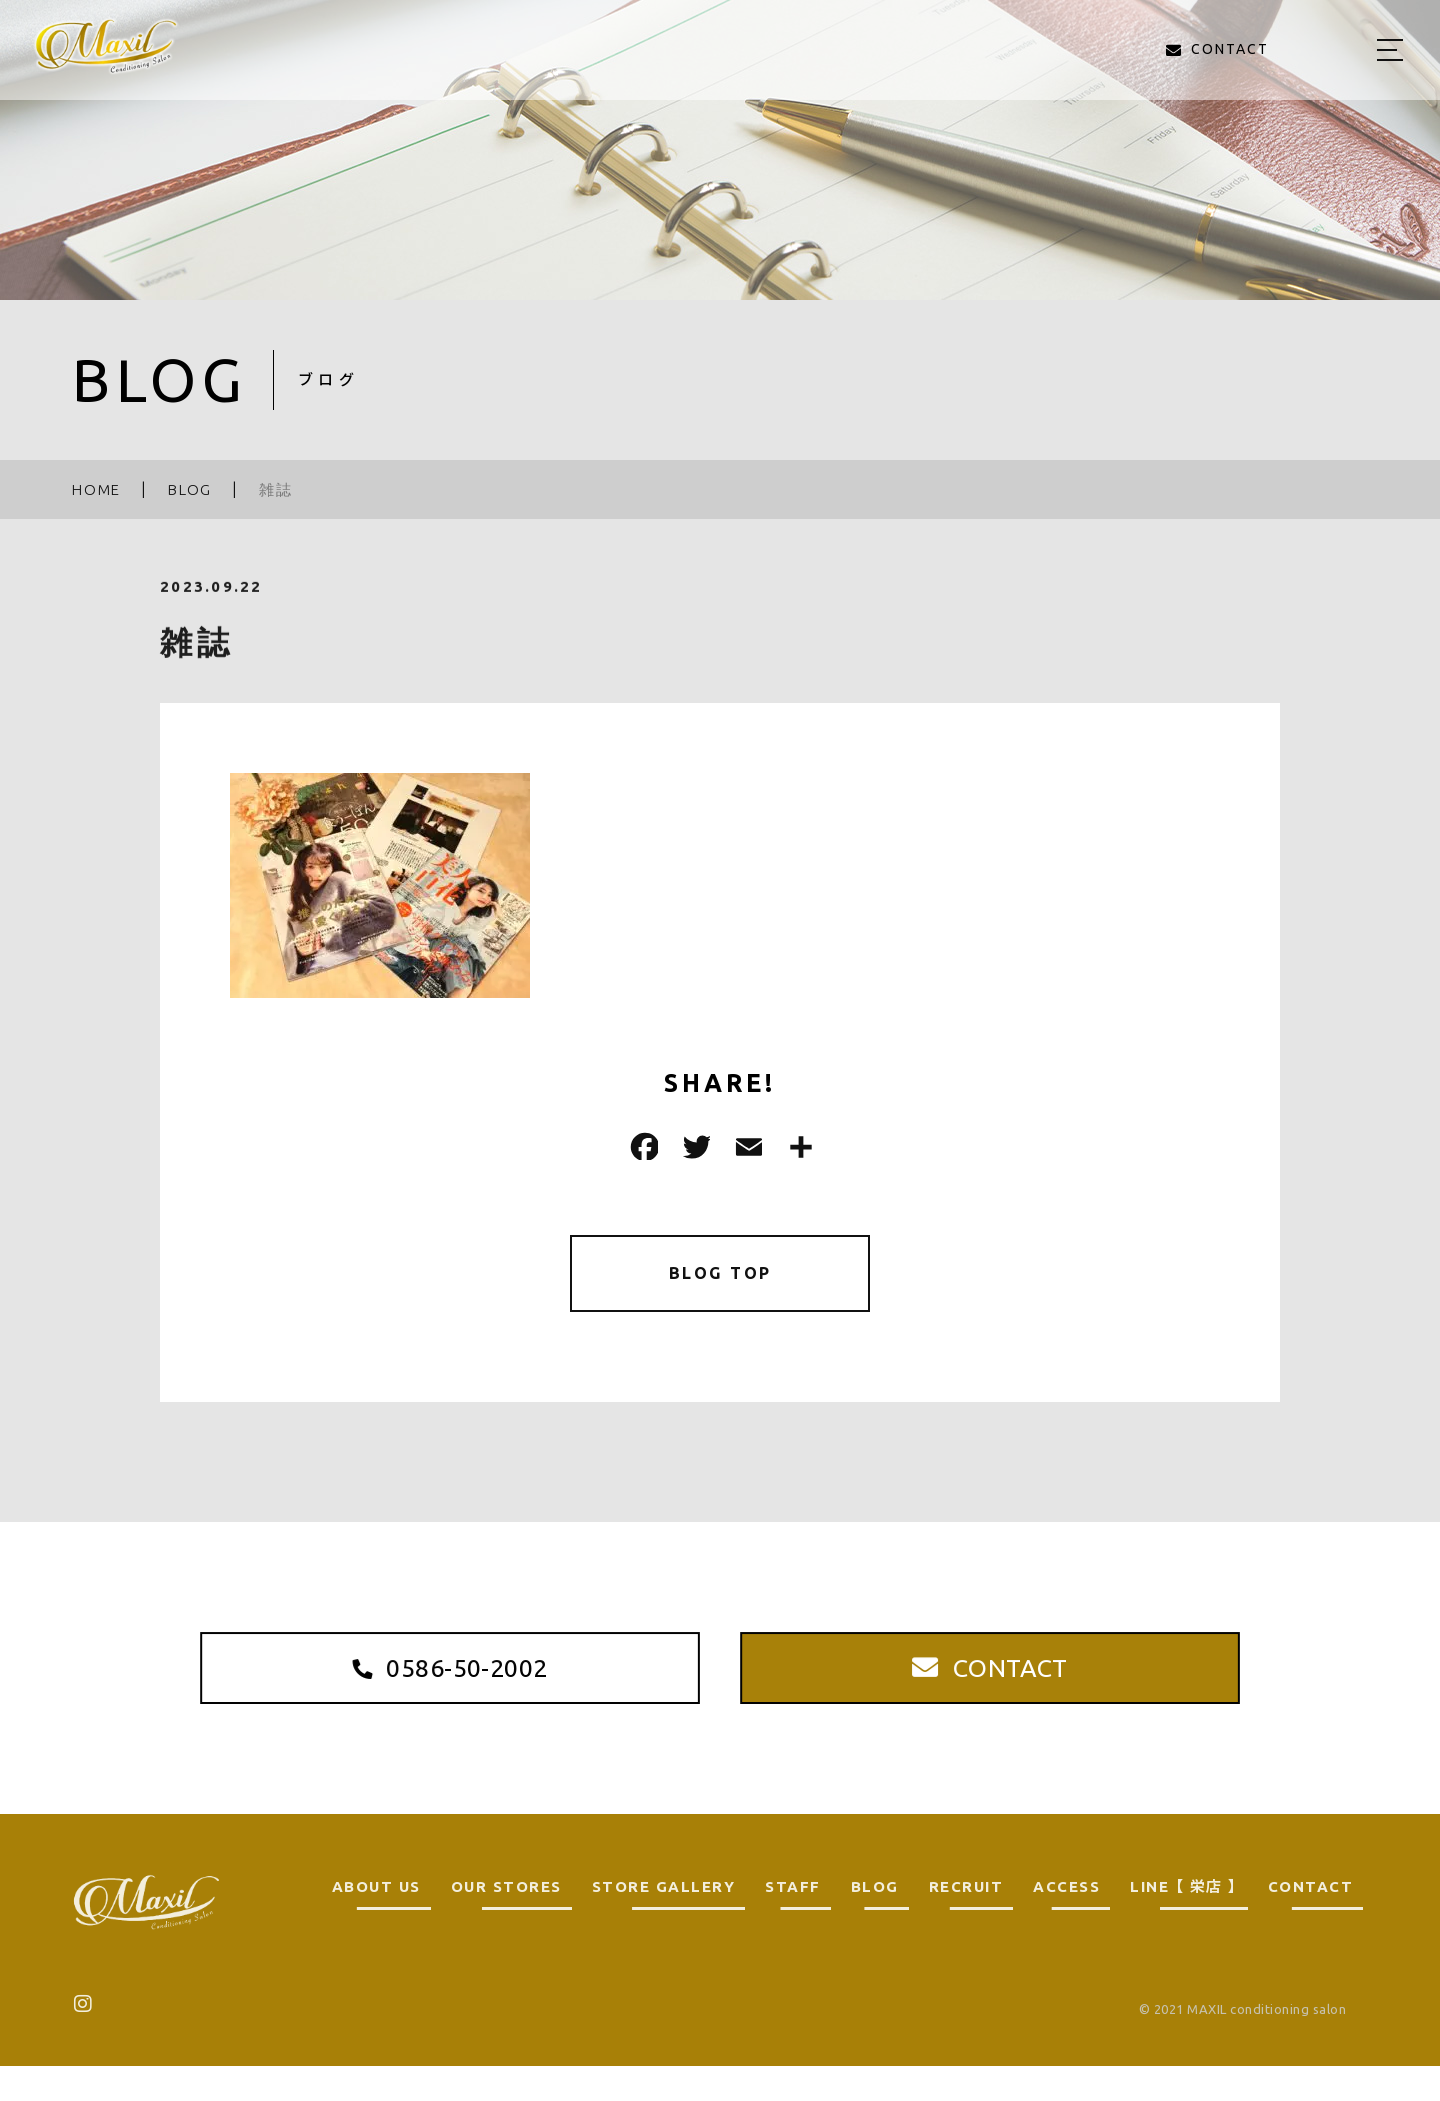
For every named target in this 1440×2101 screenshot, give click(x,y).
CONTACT (1311, 1921)
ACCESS (1066, 1921)
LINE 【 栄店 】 (1184, 1921)
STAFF (793, 1921)
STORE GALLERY (664, 1921)
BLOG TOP (720, 1276)
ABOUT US (376, 1921)
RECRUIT (966, 1921)
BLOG (875, 1921)
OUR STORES (506, 1921)
